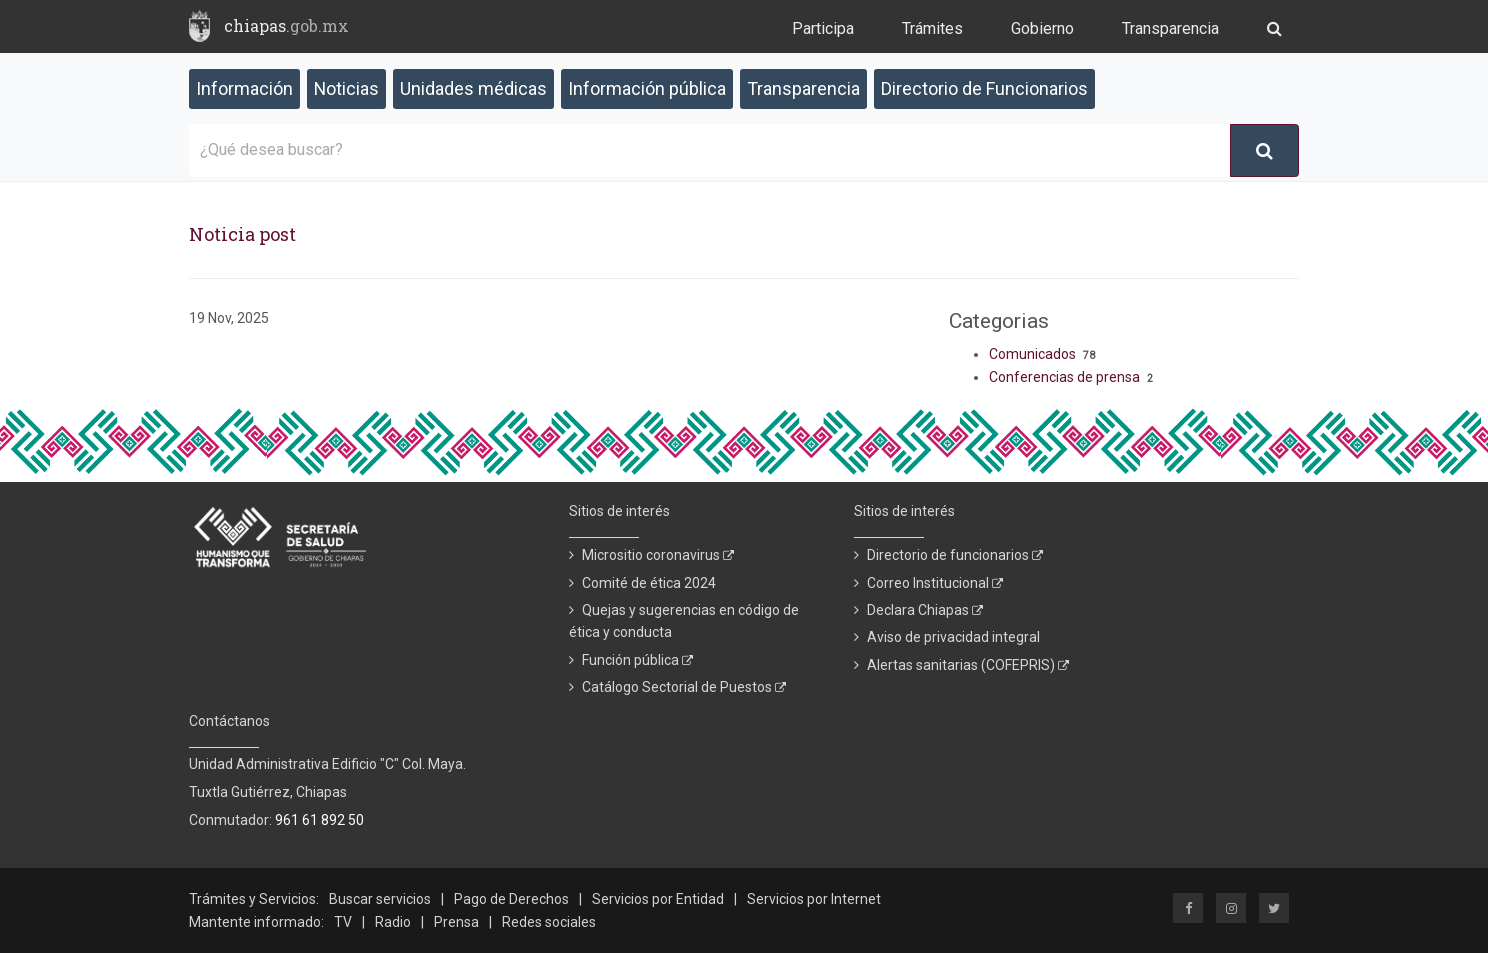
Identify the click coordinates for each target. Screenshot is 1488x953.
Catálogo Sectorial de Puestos (684, 687)
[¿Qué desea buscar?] (710, 150)
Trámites (932, 28)
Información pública (647, 88)
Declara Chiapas (925, 610)
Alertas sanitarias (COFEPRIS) (968, 665)
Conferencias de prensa (1064, 377)
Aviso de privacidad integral (953, 637)
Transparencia (1170, 28)
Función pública (637, 660)
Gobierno (1042, 28)
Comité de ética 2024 (649, 583)
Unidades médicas (473, 88)
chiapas (286, 25)
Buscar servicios (380, 899)
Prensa (456, 922)
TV (343, 922)
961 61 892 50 (319, 820)
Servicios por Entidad (658, 899)
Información (244, 88)
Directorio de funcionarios (955, 555)
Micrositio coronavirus (658, 555)
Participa (823, 28)
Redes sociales (549, 922)
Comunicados (1032, 354)
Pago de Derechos (511, 899)
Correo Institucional (935, 583)
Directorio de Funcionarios (984, 88)
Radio (393, 922)
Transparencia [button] (803, 88)
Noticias (346, 88)
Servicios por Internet (814, 899)
